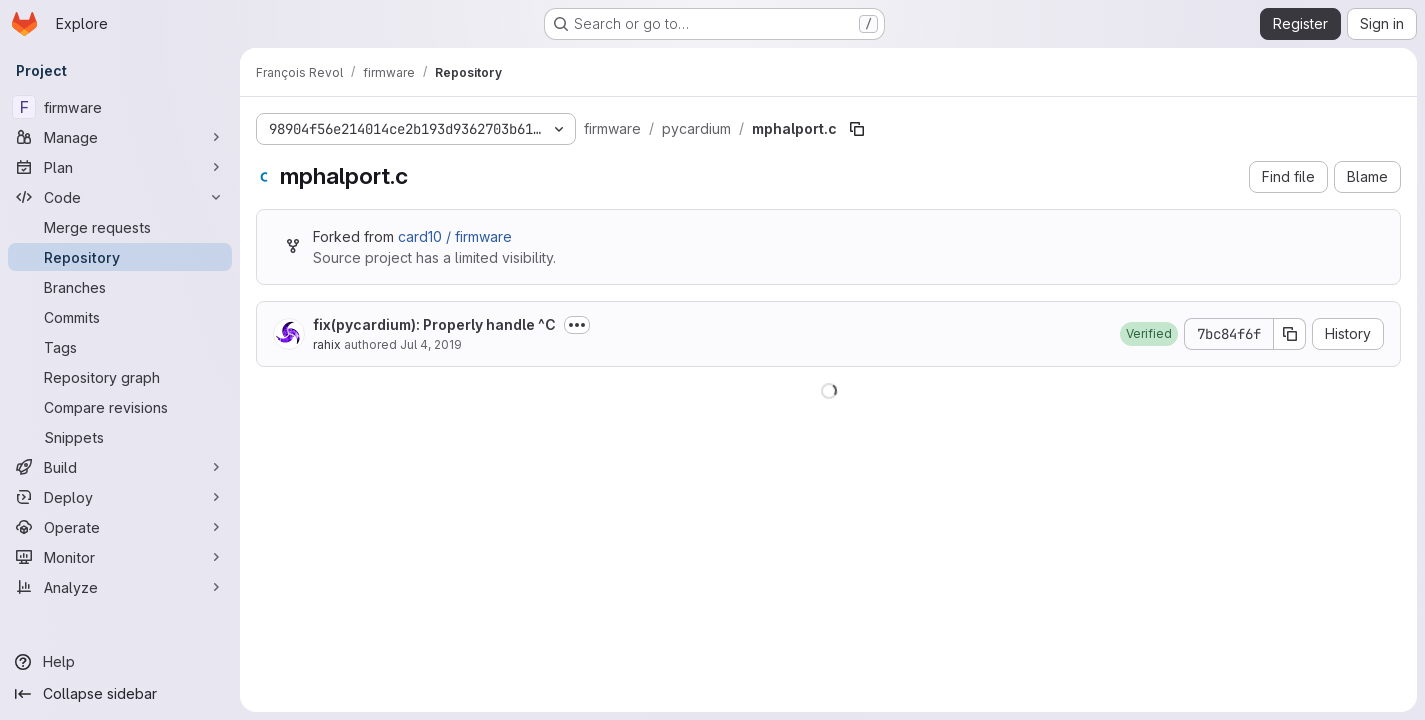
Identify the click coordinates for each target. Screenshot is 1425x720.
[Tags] (120, 347)
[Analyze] (120, 587)
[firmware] (120, 107)
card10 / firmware (455, 236)
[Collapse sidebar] (120, 694)
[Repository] (120, 257)
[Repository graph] (120, 377)
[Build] (120, 467)
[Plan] (120, 167)
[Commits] (120, 317)
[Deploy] (120, 497)
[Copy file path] (857, 129)
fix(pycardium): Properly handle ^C (434, 324)
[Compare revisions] (120, 407)
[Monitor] (120, 557)
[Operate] (120, 527)
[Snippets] (120, 437)
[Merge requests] (120, 227)
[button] (1149, 334)
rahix (327, 344)
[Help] (120, 662)
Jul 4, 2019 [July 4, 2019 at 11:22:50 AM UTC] (431, 344)
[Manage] (120, 137)
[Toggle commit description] (577, 325)
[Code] (120, 197)
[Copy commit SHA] (1290, 334)
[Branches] (120, 287)
